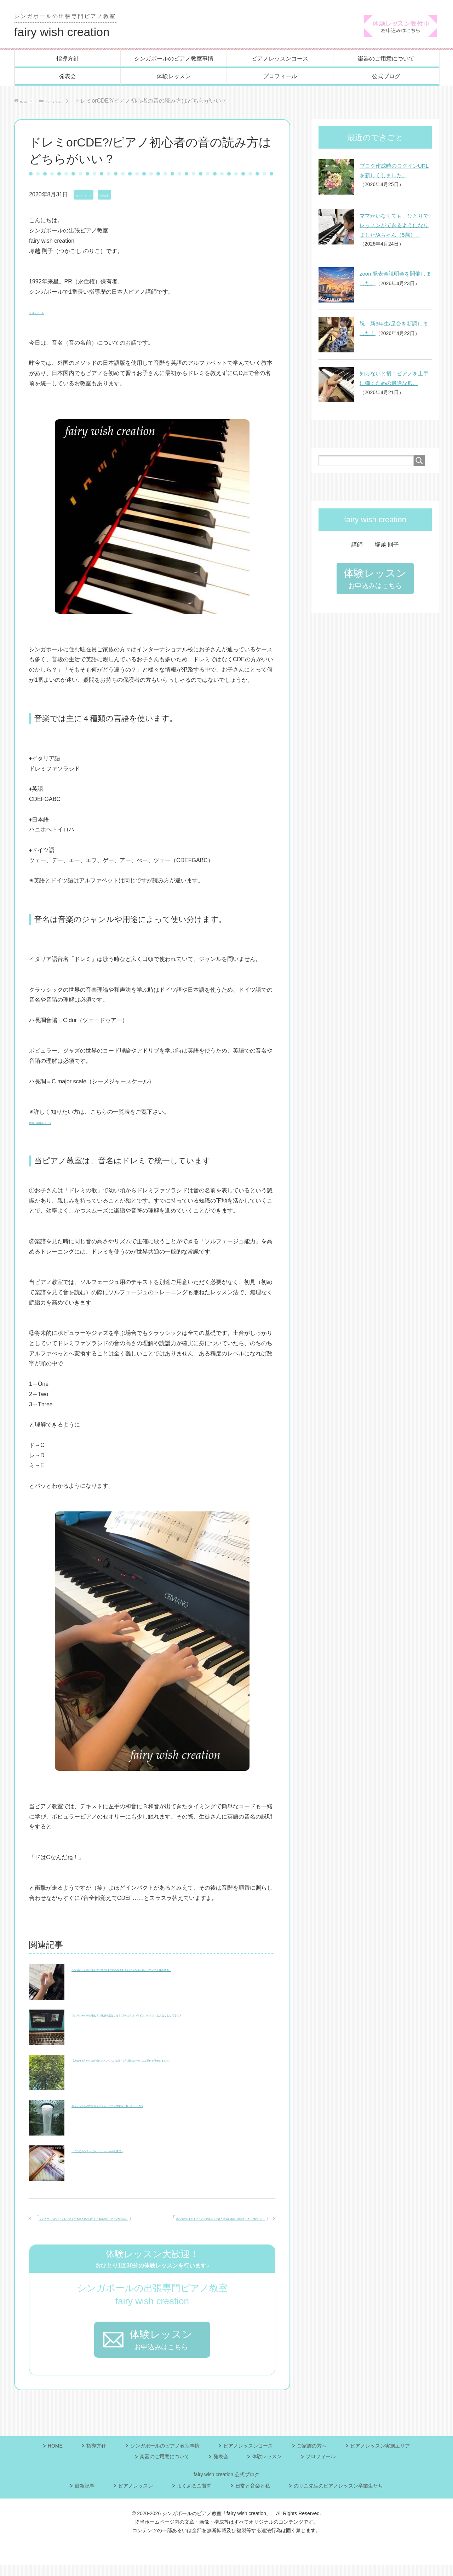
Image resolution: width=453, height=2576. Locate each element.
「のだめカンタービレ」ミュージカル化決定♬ (130, 2151)
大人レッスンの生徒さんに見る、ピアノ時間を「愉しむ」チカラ (153, 2106)
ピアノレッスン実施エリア (380, 2457)
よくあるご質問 (194, 2497)
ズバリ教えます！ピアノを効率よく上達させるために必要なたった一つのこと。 (163, 2219)
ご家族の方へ (312, 2457)
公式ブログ (386, 77)
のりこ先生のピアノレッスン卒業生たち (338, 2497)
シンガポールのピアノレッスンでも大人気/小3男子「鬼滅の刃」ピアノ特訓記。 (140, 2229)
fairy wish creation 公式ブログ (226, 2486)
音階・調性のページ (54, 1123)
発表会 (67, 77)
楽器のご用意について (386, 60)
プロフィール (280, 77)
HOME (55, 2457)
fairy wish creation (68, 26)
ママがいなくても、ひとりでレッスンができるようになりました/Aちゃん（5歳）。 (394, 226)
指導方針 (67, 60)
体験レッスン (174, 77)
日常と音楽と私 (252, 2497)
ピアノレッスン (93, 195)
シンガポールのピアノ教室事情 (173, 60)
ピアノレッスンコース (280, 60)
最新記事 (130, 195)
